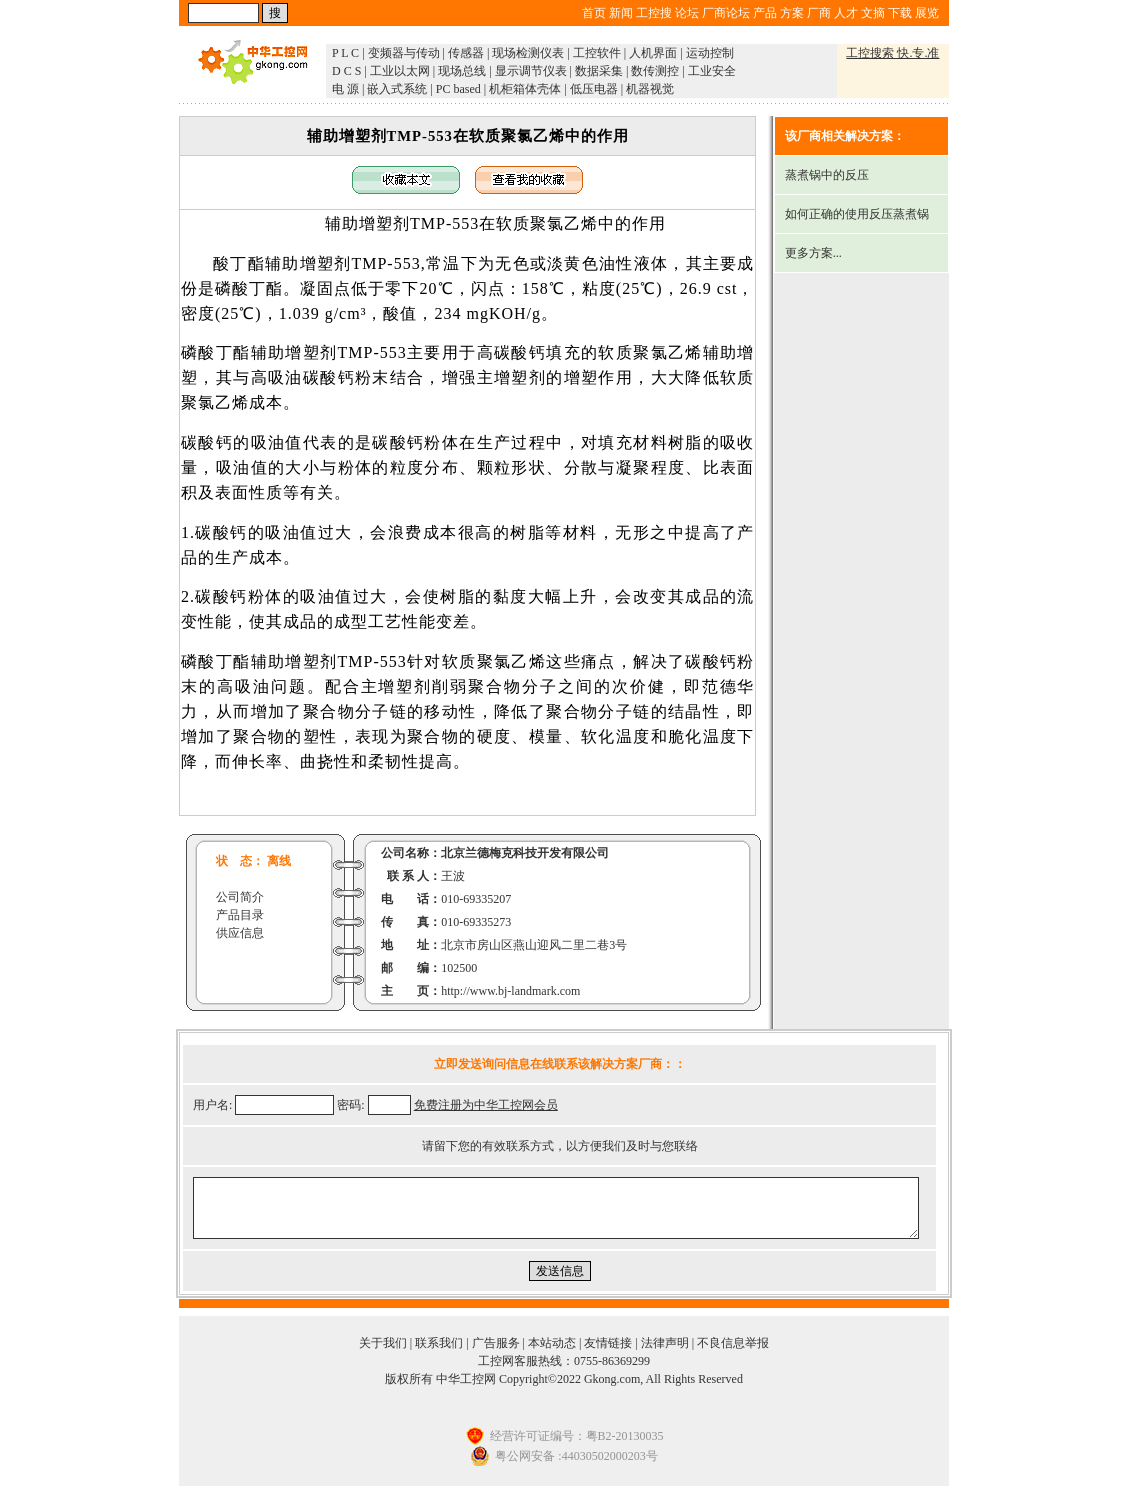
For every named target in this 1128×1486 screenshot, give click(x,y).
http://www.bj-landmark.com (510, 991)
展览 (927, 13)
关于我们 (383, 1343)
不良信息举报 (733, 1343)
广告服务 (496, 1343)
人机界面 (653, 53)
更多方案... (813, 253)
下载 (900, 13)
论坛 (687, 13)
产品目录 (240, 915)
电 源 (345, 89)
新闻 (621, 13)
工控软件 (597, 53)
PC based (458, 89)
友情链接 (608, 1343)
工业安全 (712, 71)
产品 (765, 13)
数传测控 (655, 71)
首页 (594, 13)
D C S (346, 71)
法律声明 (665, 1343)
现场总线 (462, 71)
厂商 (819, 13)
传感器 (466, 53)
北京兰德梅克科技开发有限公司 (525, 853)
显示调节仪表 (531, 71)
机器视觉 (650, 89)
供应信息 (240, 933)
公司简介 (240, 897)
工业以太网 (400, 71)
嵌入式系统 (397, 89)
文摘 (873, 13)
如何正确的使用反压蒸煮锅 (857, 214)
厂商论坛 (726, 13)
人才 (846, 13)
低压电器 (594, 89)
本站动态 (552, 1343)
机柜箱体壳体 (525, 89)
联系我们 (439, 1343)
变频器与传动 (404, 53)
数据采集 (599, 71)
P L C (345, 53)
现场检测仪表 (528, 53)
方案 (792, 13)
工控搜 (654, 13)
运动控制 (710, 53)
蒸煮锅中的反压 (827, 175)
